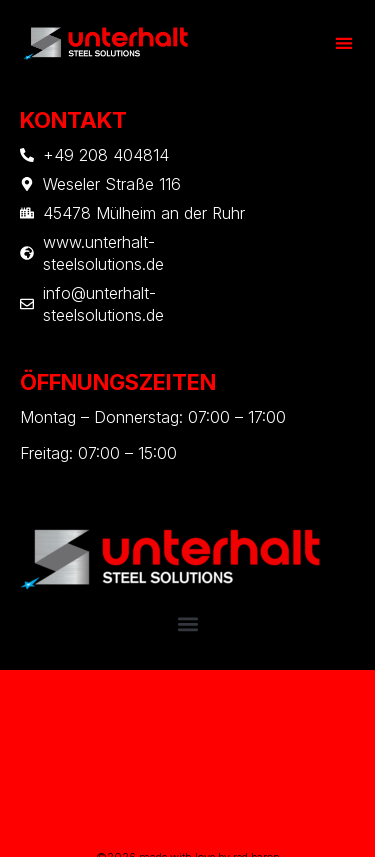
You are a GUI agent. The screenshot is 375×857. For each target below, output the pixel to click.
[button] (344, 42)
